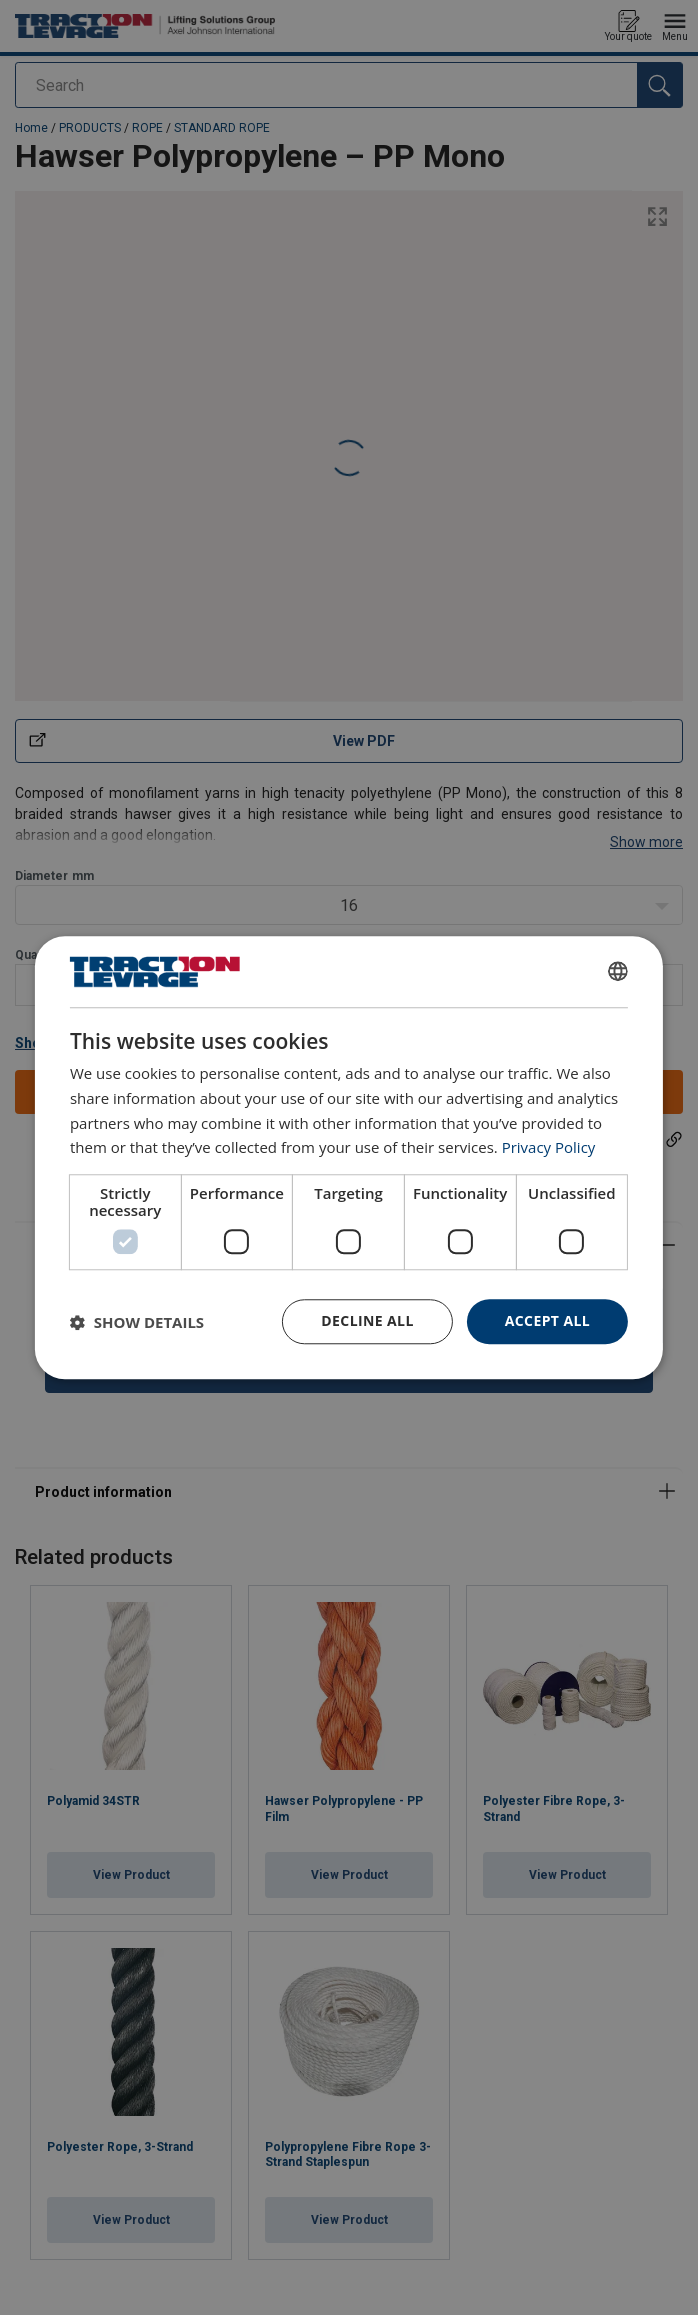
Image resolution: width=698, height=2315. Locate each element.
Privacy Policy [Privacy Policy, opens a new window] (549, 1148)
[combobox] (618, 971)
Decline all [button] (367, 1320)
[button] (137, 1322)
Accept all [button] (547, 1320)
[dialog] (349, 1157)
